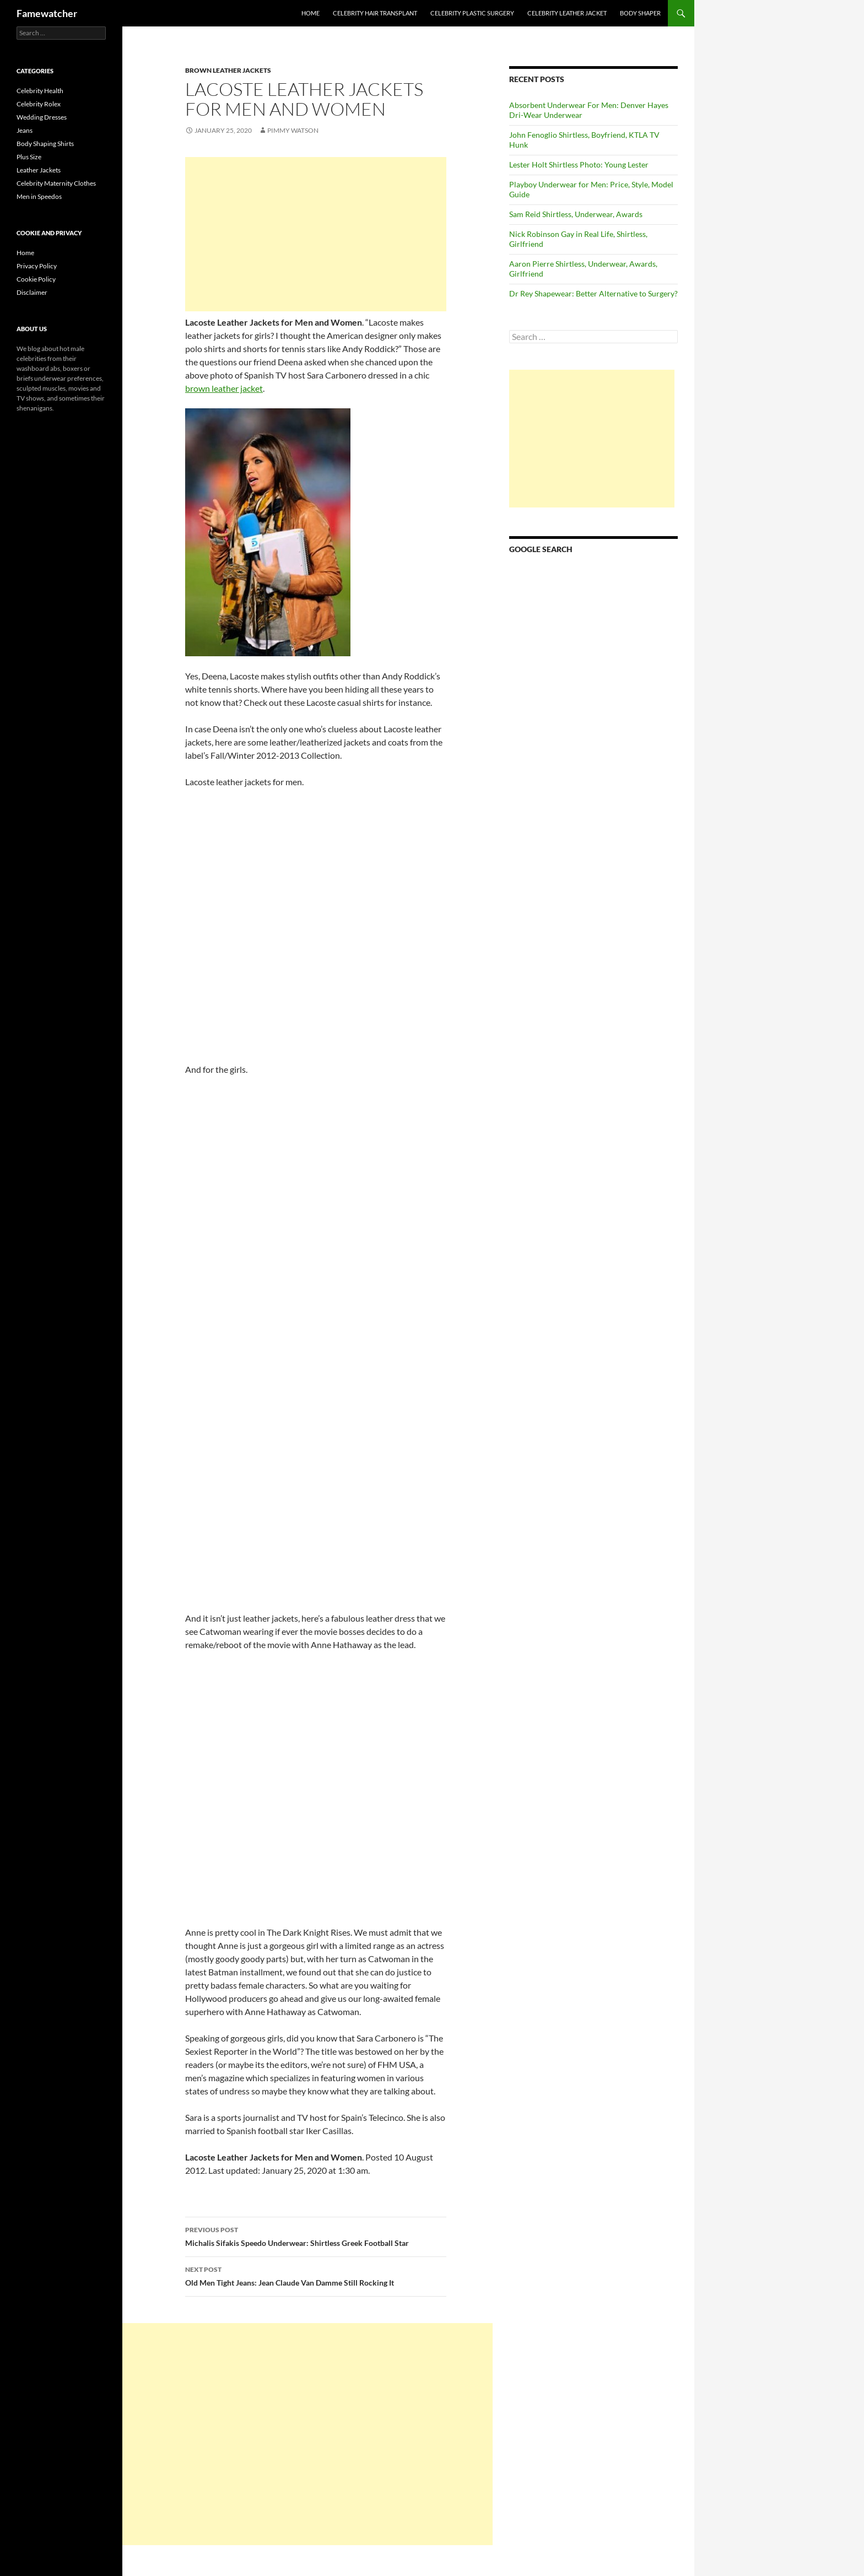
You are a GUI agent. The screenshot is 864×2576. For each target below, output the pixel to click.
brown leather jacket (224, 388)
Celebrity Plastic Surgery (472, 13)
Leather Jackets (39, 170)
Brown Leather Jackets (228, 70)
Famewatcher (47, 13)
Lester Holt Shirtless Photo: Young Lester (579, 164)
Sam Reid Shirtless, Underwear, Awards (575, 214)
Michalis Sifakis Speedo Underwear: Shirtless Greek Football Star (315, 2235)
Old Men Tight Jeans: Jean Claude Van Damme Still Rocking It (315, 2275)
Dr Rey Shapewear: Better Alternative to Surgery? (593, 293)
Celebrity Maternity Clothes (56, 183)
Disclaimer (32, 292)
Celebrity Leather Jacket (567, 13)
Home (310, 13)
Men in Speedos (39, 196)
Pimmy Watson (292, 130)
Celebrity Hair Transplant (375, 13)
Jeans (25, 130)
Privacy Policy (37, 266)
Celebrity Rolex (39, 104)
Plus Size (29, 157)
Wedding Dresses (42, 117)
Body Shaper (640, 13)
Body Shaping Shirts (45, 143)
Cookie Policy (36, 279)
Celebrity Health (40, 91)
